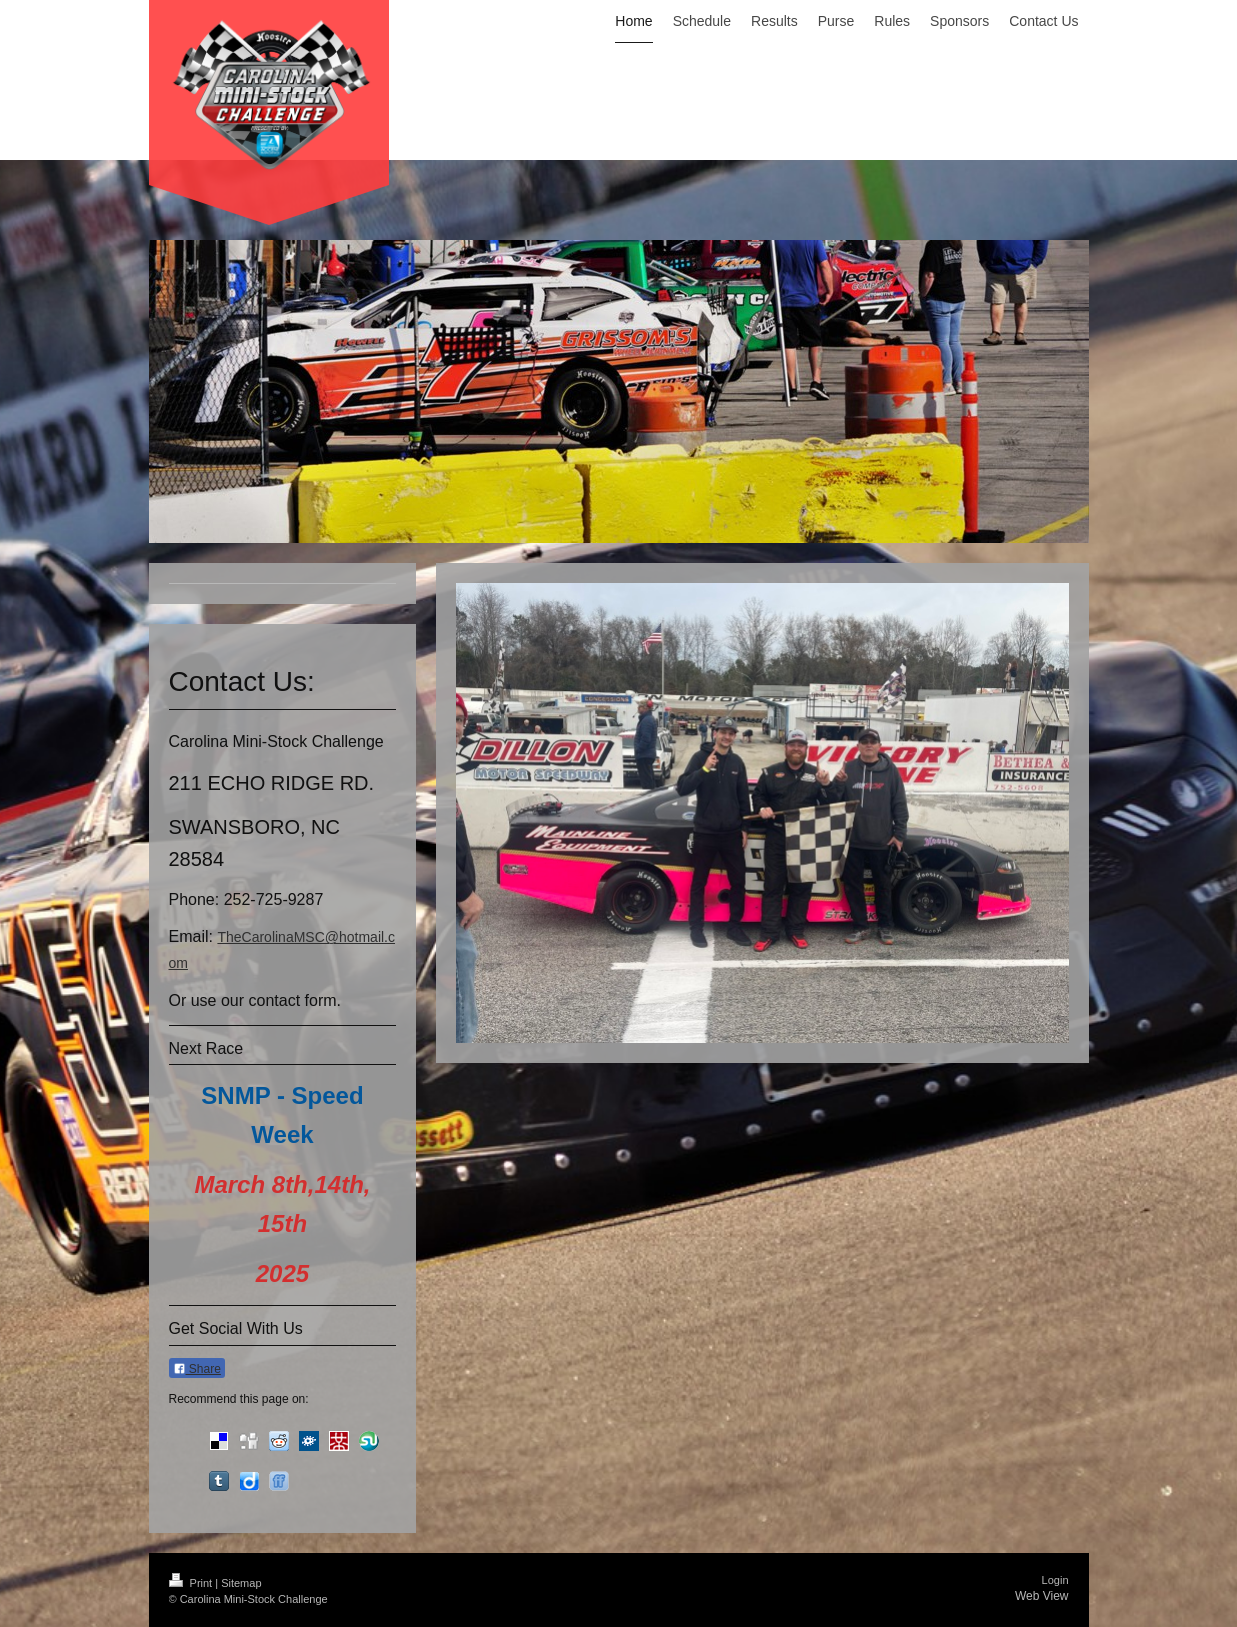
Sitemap (241, 1583)
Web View (1042, 1596)
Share (197, 1369)
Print (192, 1583)
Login (1055, 1580)
